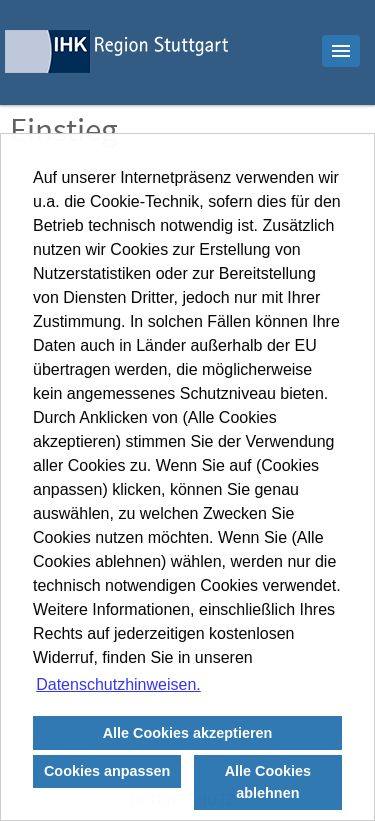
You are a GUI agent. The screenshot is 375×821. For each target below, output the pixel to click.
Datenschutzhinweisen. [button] (118, 684)
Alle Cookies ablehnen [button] (268, 782)
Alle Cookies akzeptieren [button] (188, 733)
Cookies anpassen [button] (107, 771)
